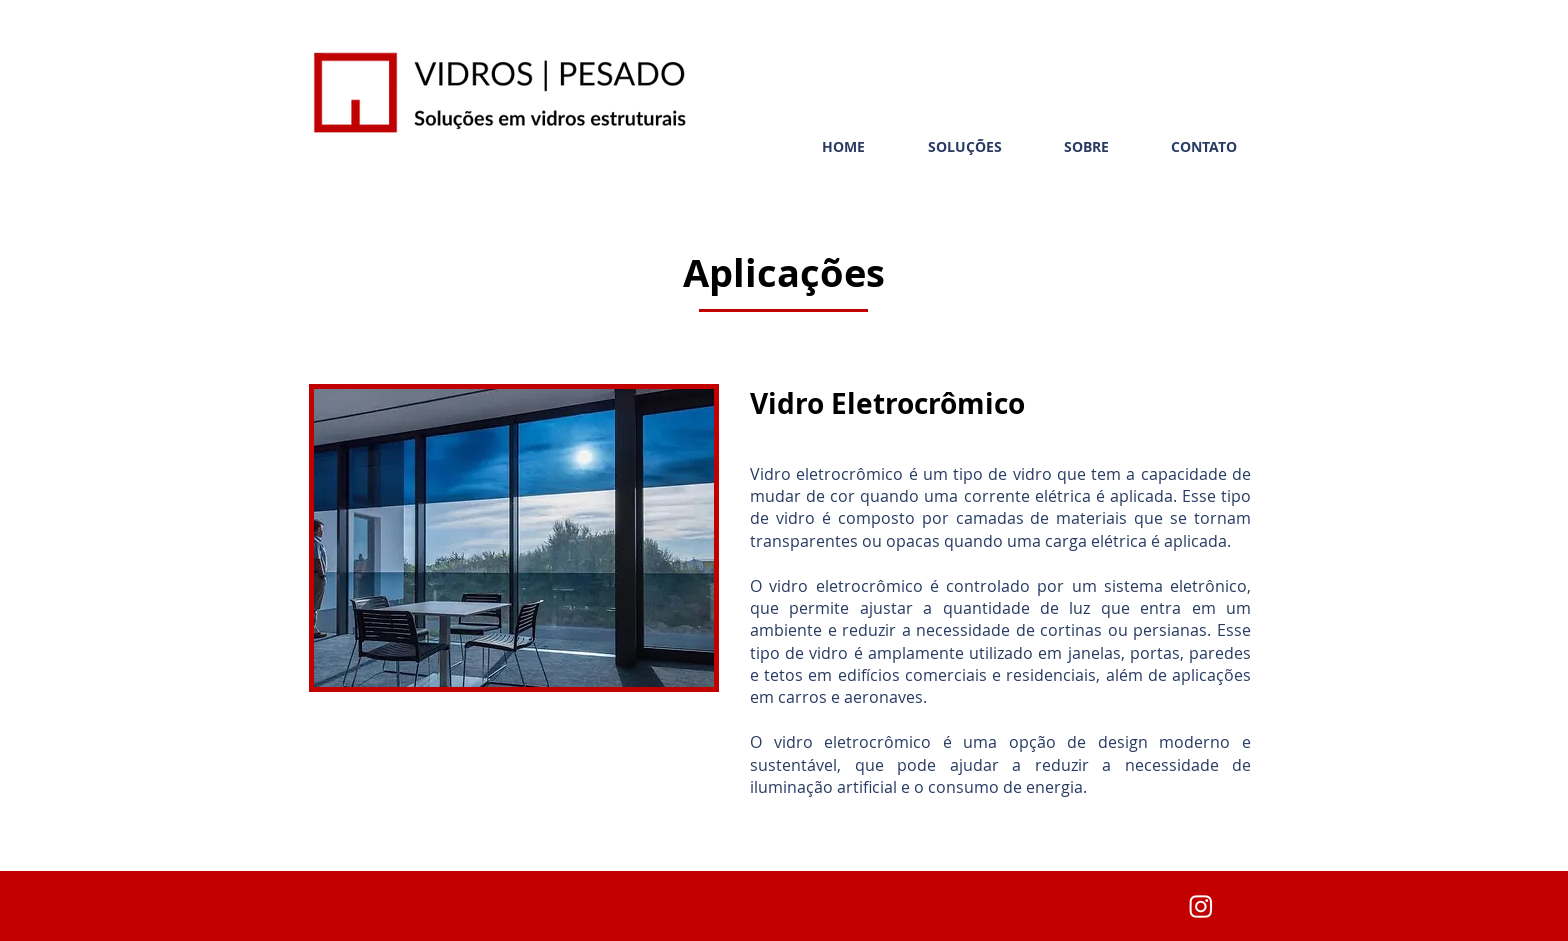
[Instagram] (1201, 906)
